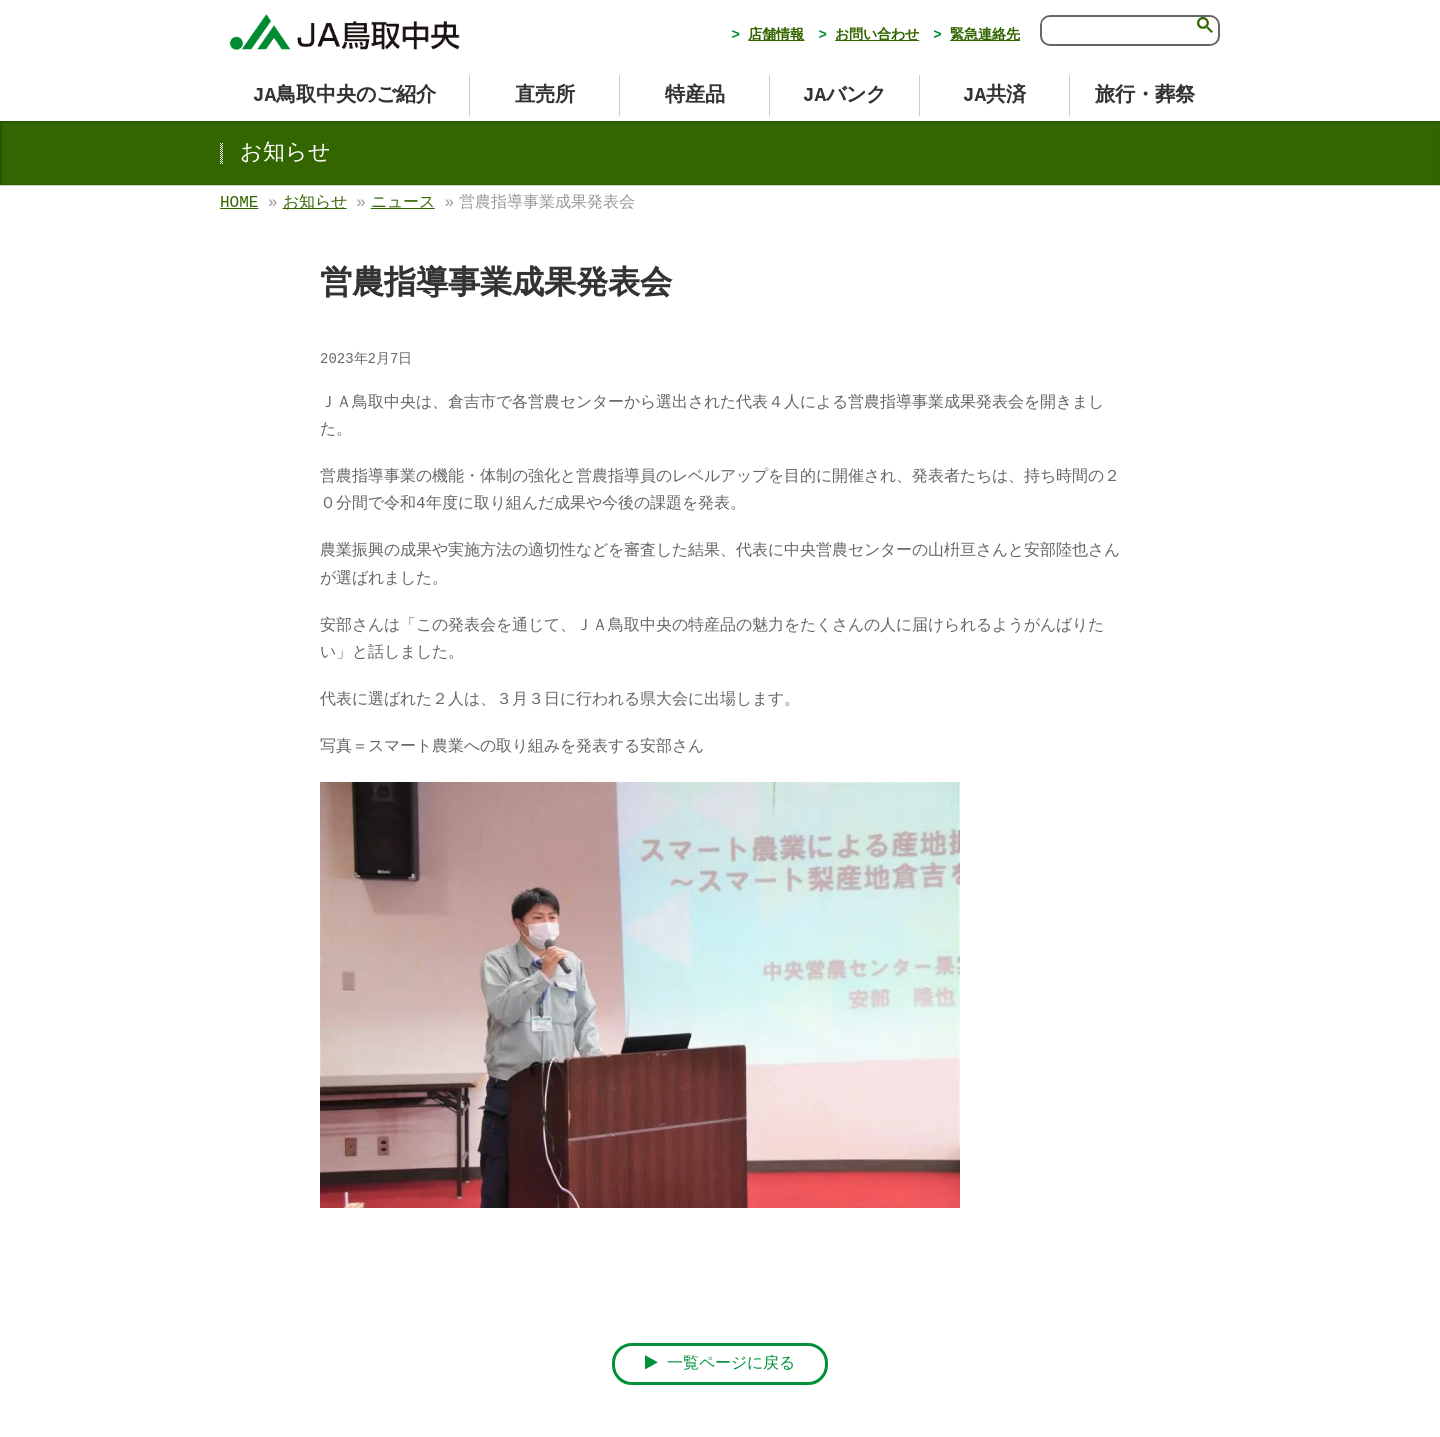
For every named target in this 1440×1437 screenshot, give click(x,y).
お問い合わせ (877, 35)
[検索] (1115, 29)
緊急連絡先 (985, 35)
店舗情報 (776, 35)
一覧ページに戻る (720, 1363)
